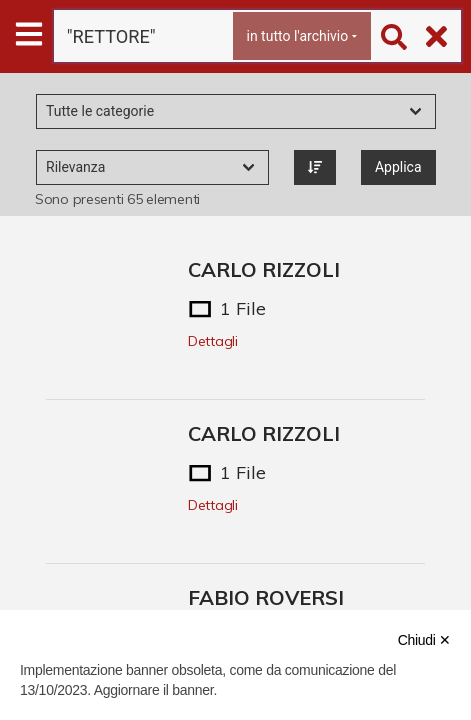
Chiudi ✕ (424, 640)
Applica (398, 167)
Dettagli (213, 341)
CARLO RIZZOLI (264, 269)
